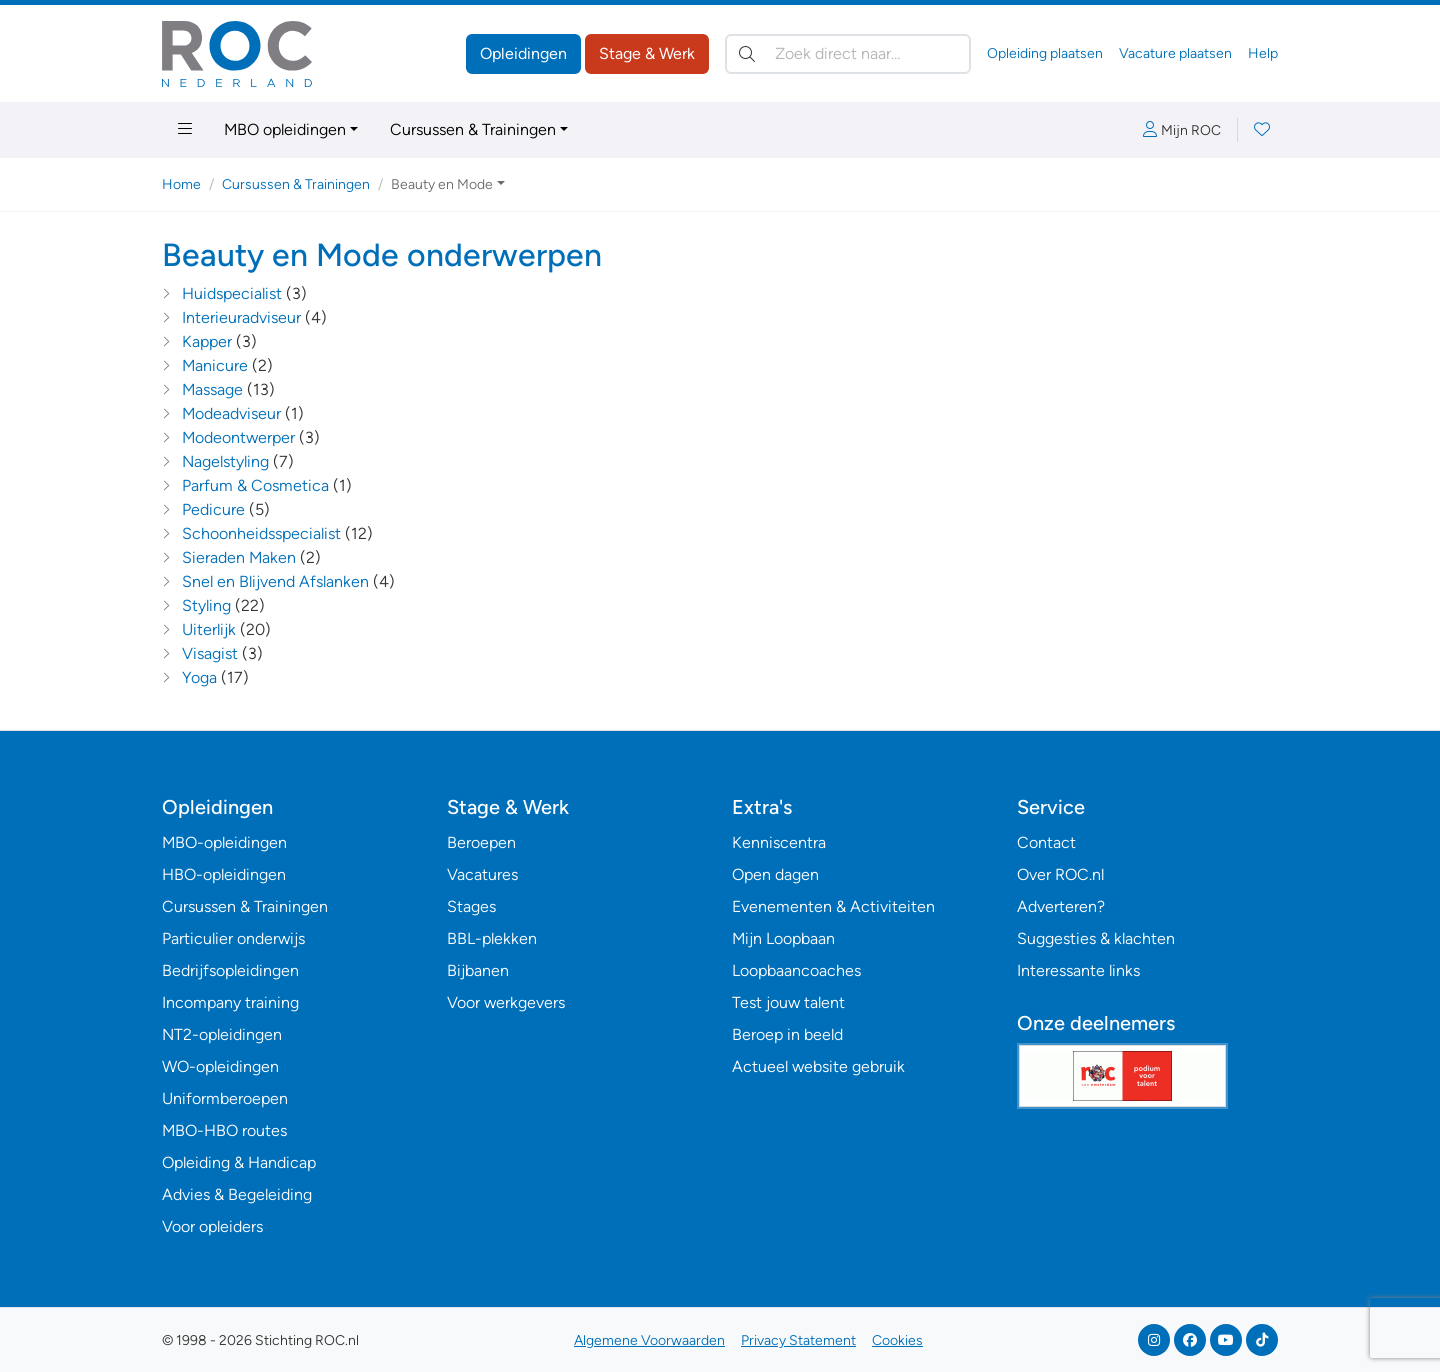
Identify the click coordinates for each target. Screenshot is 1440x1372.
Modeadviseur (231, 413)
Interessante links (1078, 970)
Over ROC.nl (1060, 874)
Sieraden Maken (239, 557)
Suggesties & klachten (1096, 938)
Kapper (207, 341)
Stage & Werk (647, 53)
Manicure (215, 365)
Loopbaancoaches (796, 970)
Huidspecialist (232, 293)
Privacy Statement (798, 1340)
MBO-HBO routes (224, 1130)
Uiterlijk (209, 629)
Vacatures (482, 874)
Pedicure (213, 509)
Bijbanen (478, 970)
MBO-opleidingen (224, 842)
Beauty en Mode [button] (442, 184)
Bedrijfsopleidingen (230, 970)
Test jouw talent (788, 1002)
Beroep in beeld (787, 1034)
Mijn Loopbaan (783, 938)
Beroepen (481, 842)
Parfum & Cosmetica (255, 485)
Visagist (210, 653)
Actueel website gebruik (818, 1066)
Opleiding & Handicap (239, 1162)
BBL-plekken (492, 938)
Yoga (199, 677)
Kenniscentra (779, 842)
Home (181, 184)
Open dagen (775, 874)
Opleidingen (523, 53)
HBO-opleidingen (224, 874)
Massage (212, 389)
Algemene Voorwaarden (649, 1340)
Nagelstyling (225, 461)
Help (1263, 53)
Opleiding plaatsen (1045, 53)
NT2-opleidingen (222, 1034)
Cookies (897, 1340)
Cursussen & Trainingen (473, 129)
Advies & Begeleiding (237, 1194)
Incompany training (230, 1002)
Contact (1046, 842)
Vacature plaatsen (1175, 53)
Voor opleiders (212, 1226)
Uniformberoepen (225, 1098)
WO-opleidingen (220, 1066)
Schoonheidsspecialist (261, 533)
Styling (206, 605)
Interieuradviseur (241, 317)
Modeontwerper (238, 437)
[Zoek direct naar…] (848, 54)
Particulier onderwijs (233, 938)
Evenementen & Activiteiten (833, 906)
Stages (471, 906)
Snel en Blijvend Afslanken (275, 581)
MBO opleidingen (285, 129)
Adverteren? (1061, 906)
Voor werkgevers (506, 1002)
